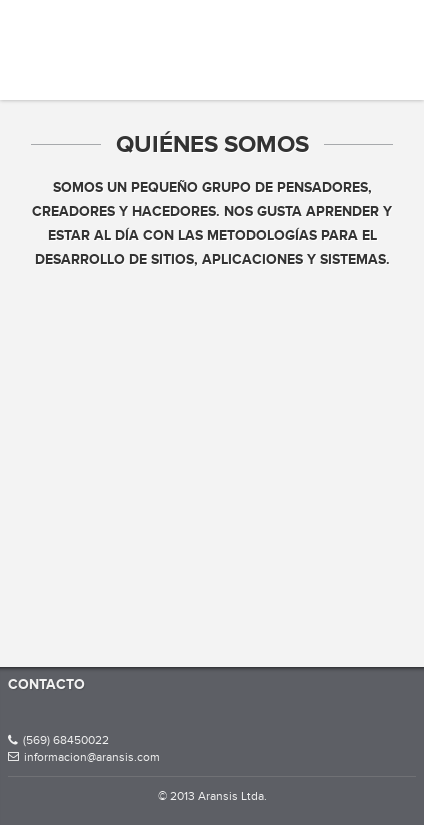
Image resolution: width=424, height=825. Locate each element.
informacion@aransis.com (84, 757)
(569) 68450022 (58, 740)
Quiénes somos (212, 143)
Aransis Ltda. (75, 35)
